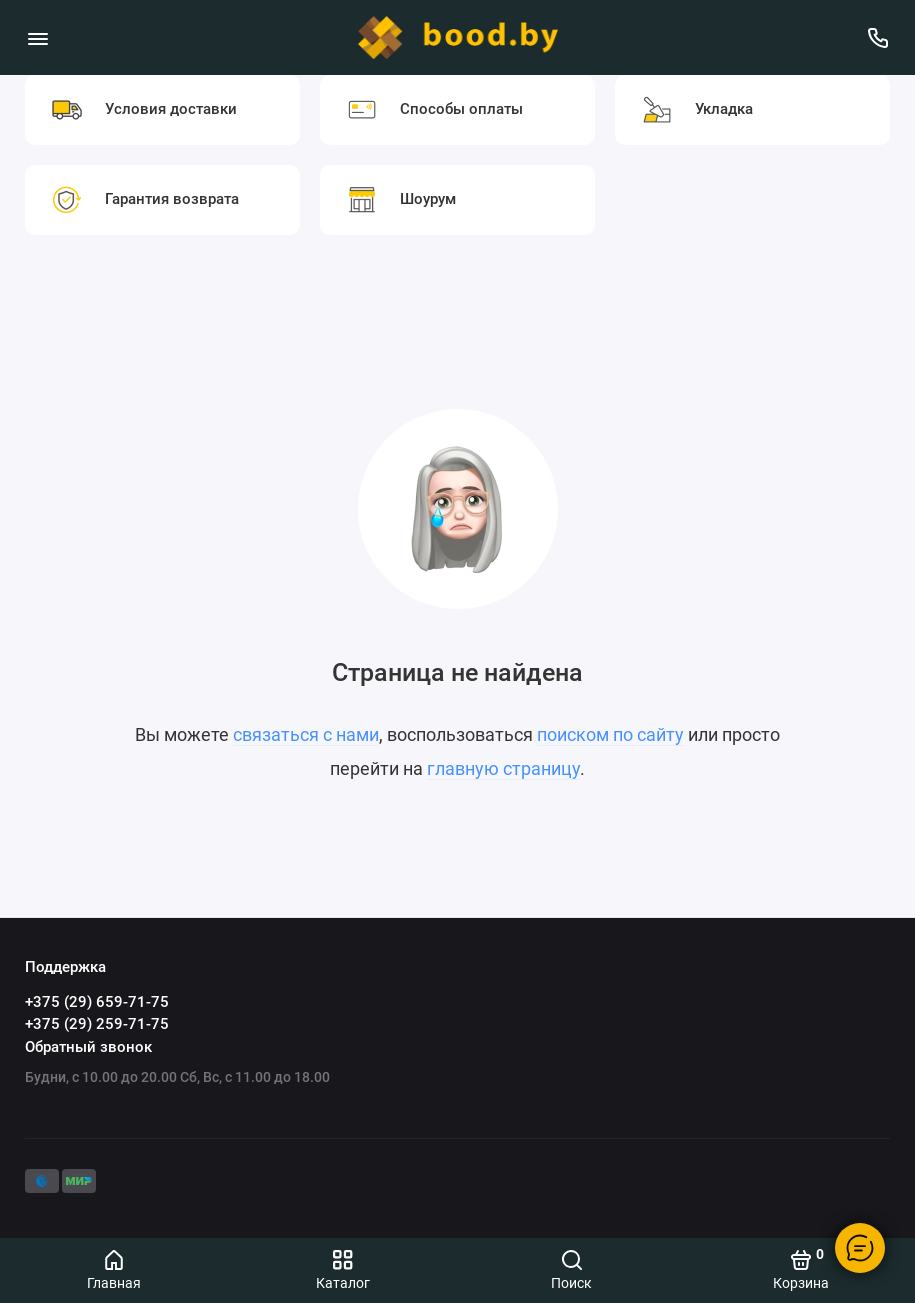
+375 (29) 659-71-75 (97, 1002)
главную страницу (503, 768)
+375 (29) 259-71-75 (97, 1024)
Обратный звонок (88, 1047)
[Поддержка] (877, 37)
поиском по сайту (610, 734)
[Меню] (37, 37)
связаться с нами (306, 734)
